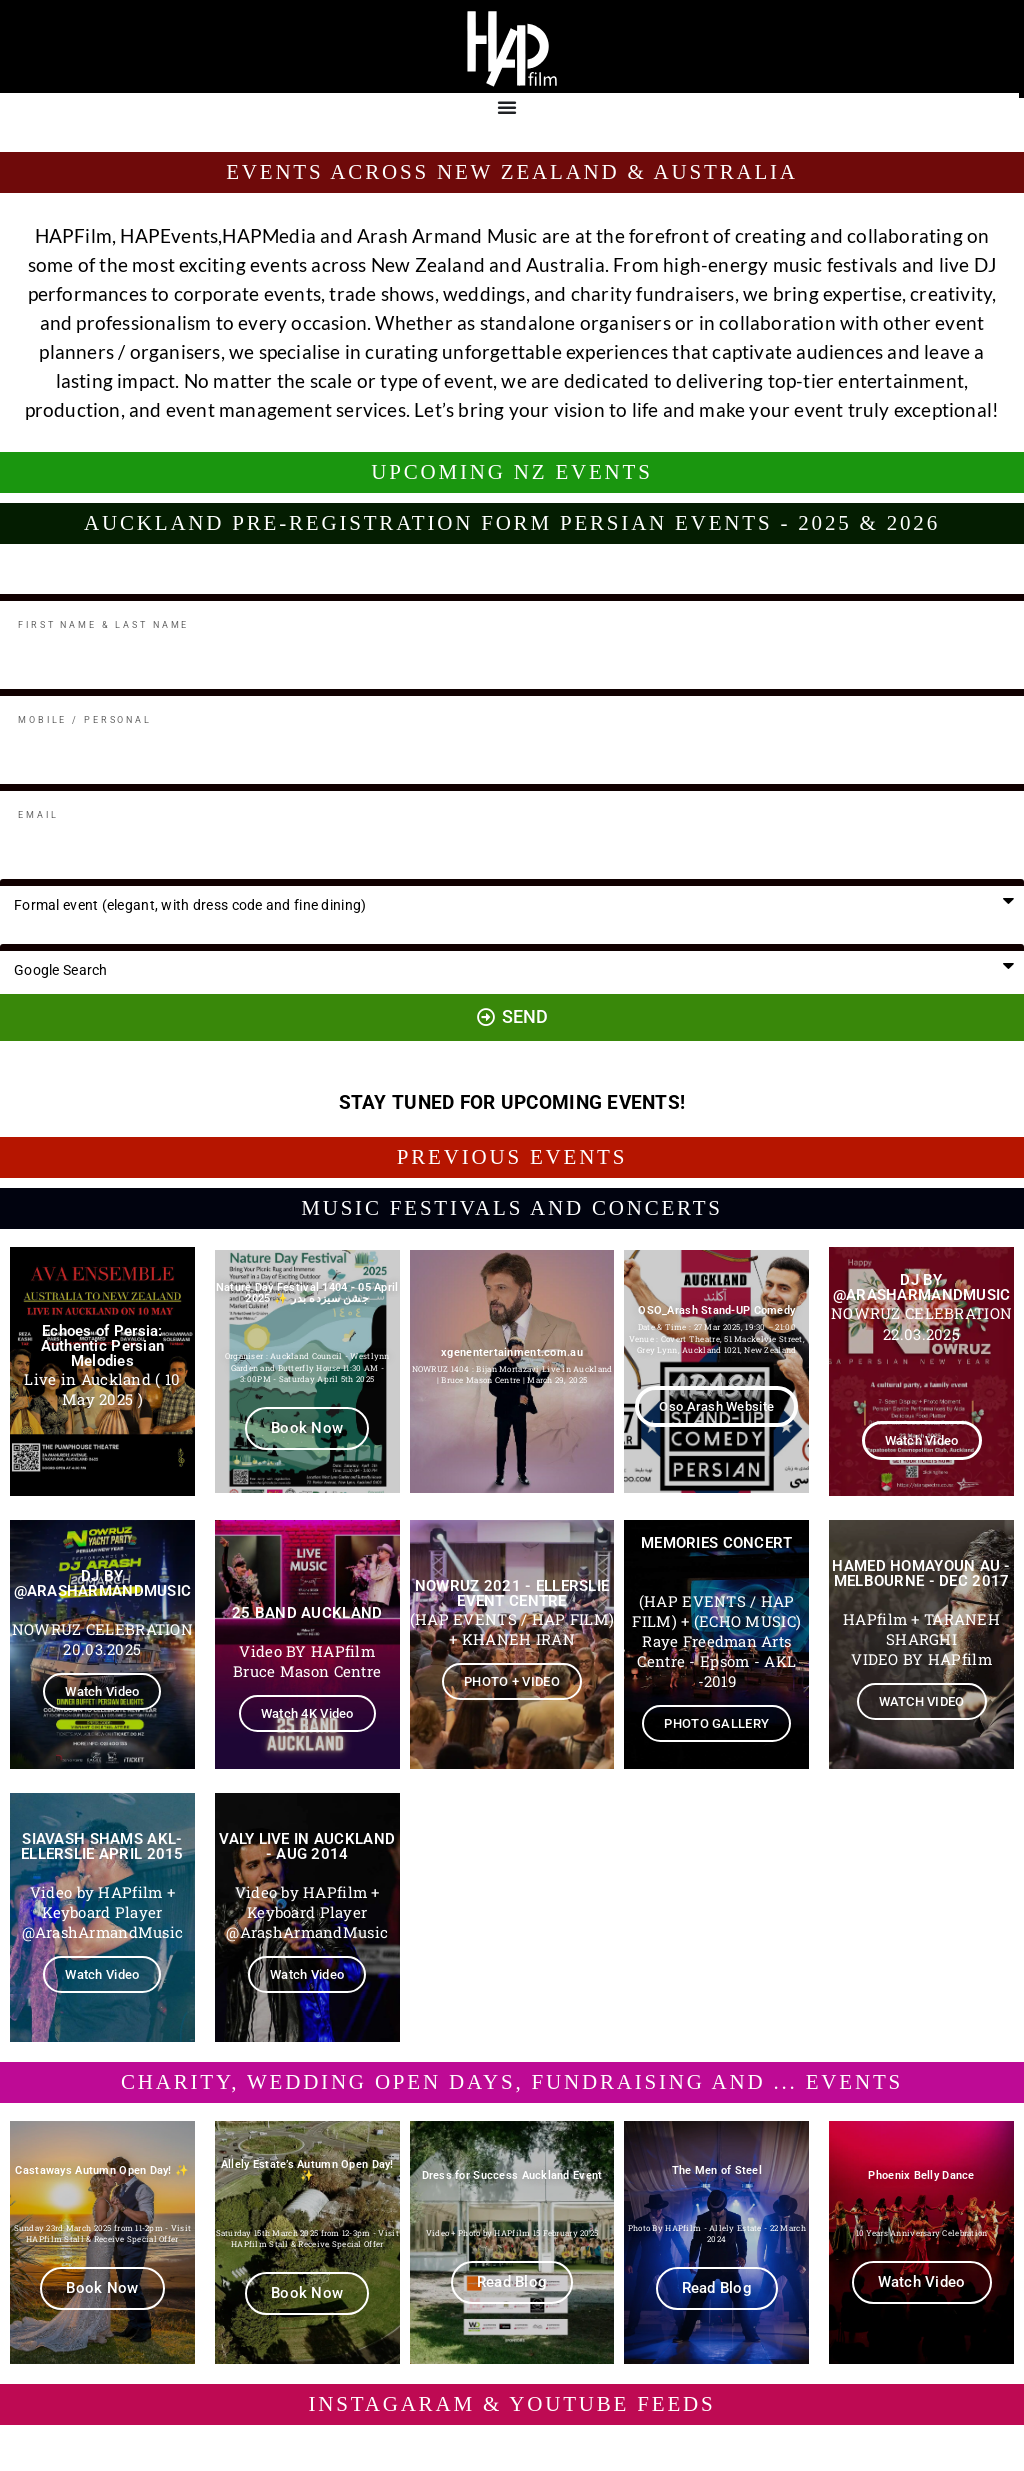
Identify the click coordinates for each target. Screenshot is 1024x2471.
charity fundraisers (653, 293)
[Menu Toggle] (507, 107)
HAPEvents (169, 235)
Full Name (29, 586)
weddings (484, 293)
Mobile (19, 681)
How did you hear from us (74, 936)
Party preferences (52, 871)
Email (16, 776)
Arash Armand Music (447, 235)
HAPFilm (73, 235)
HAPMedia (269, 235)
